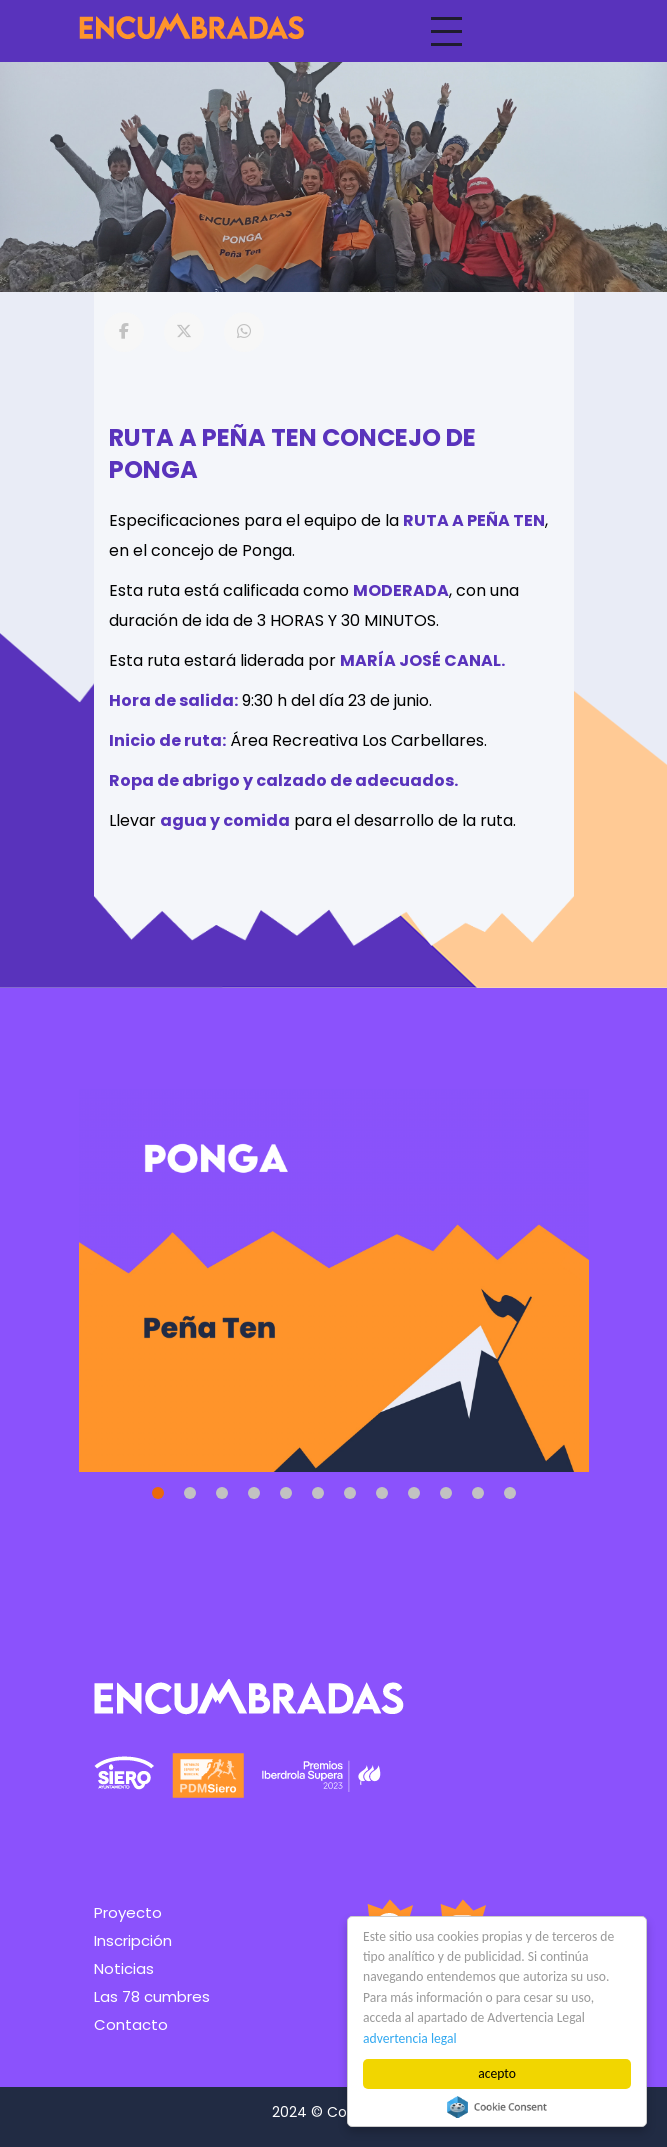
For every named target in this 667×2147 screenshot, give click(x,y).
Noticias (124, 1968)
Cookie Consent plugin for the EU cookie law (497, 2107)
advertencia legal (410, 2038)
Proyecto (128, 1912)
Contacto (131, 2024)
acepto (497, 2073)
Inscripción (133, 1940)
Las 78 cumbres (152, 1996)
